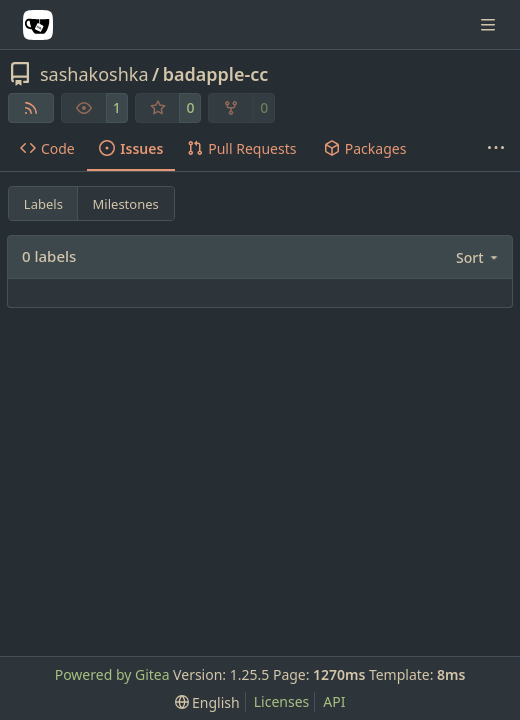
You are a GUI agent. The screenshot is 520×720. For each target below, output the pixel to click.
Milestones (126, 204)
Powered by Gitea (112, 674)
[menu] (478, 257)
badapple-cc (216, 74)
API (334, 701)
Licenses (282, 701)
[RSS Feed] (31, 108)
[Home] (38, 25)
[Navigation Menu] (490, 24)
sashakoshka (94, 74)
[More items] (496, 149)
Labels (43, 204)
